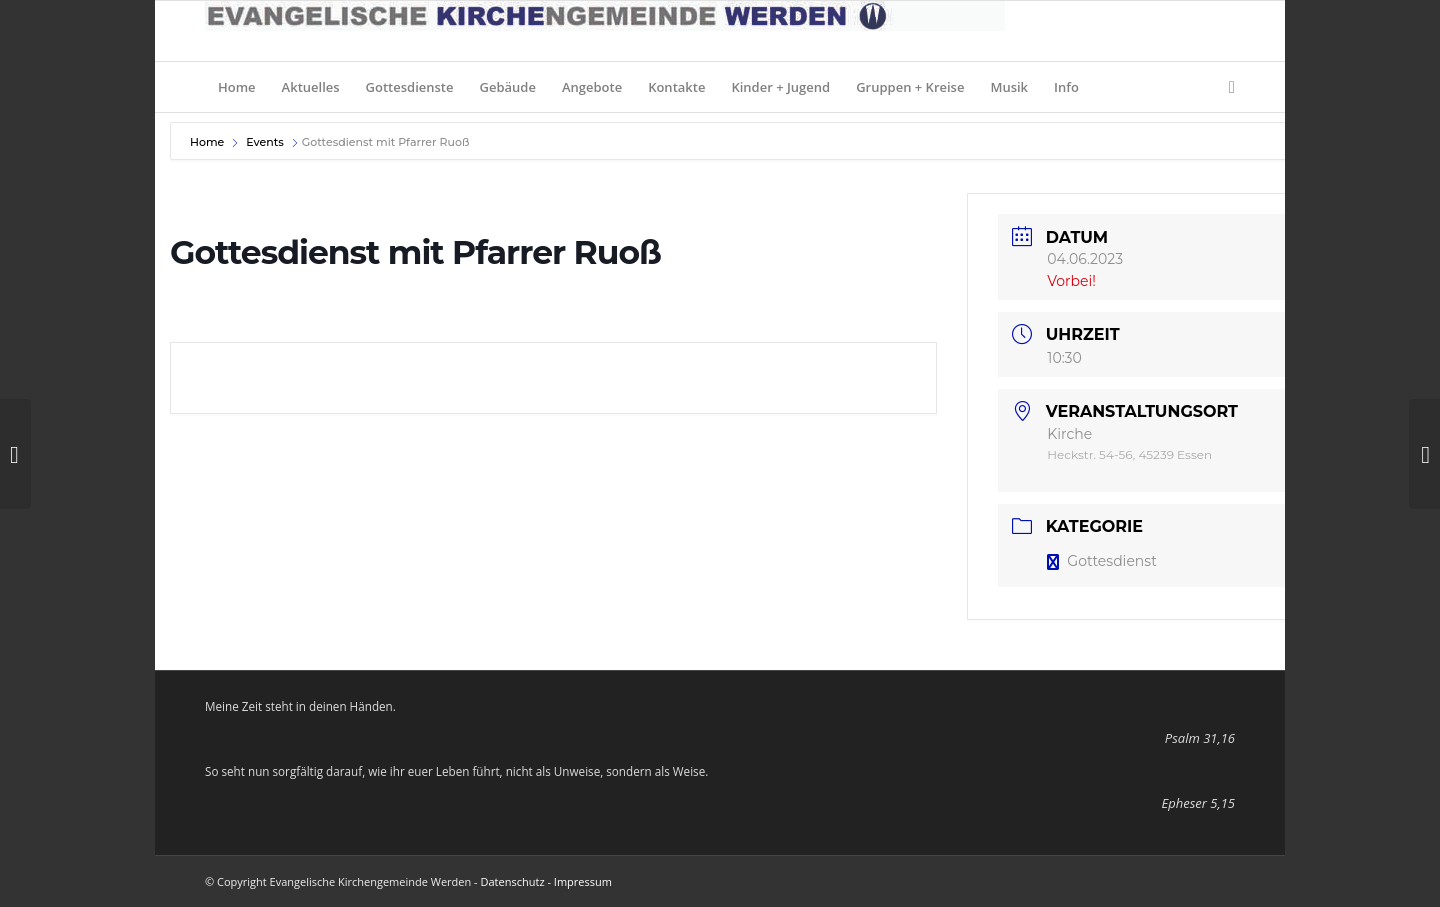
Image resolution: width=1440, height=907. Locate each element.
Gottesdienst (1102, 561)
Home (208, 142)
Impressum (583, 881)
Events (265, 142)
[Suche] (1225, 87)
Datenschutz (513, 881)
